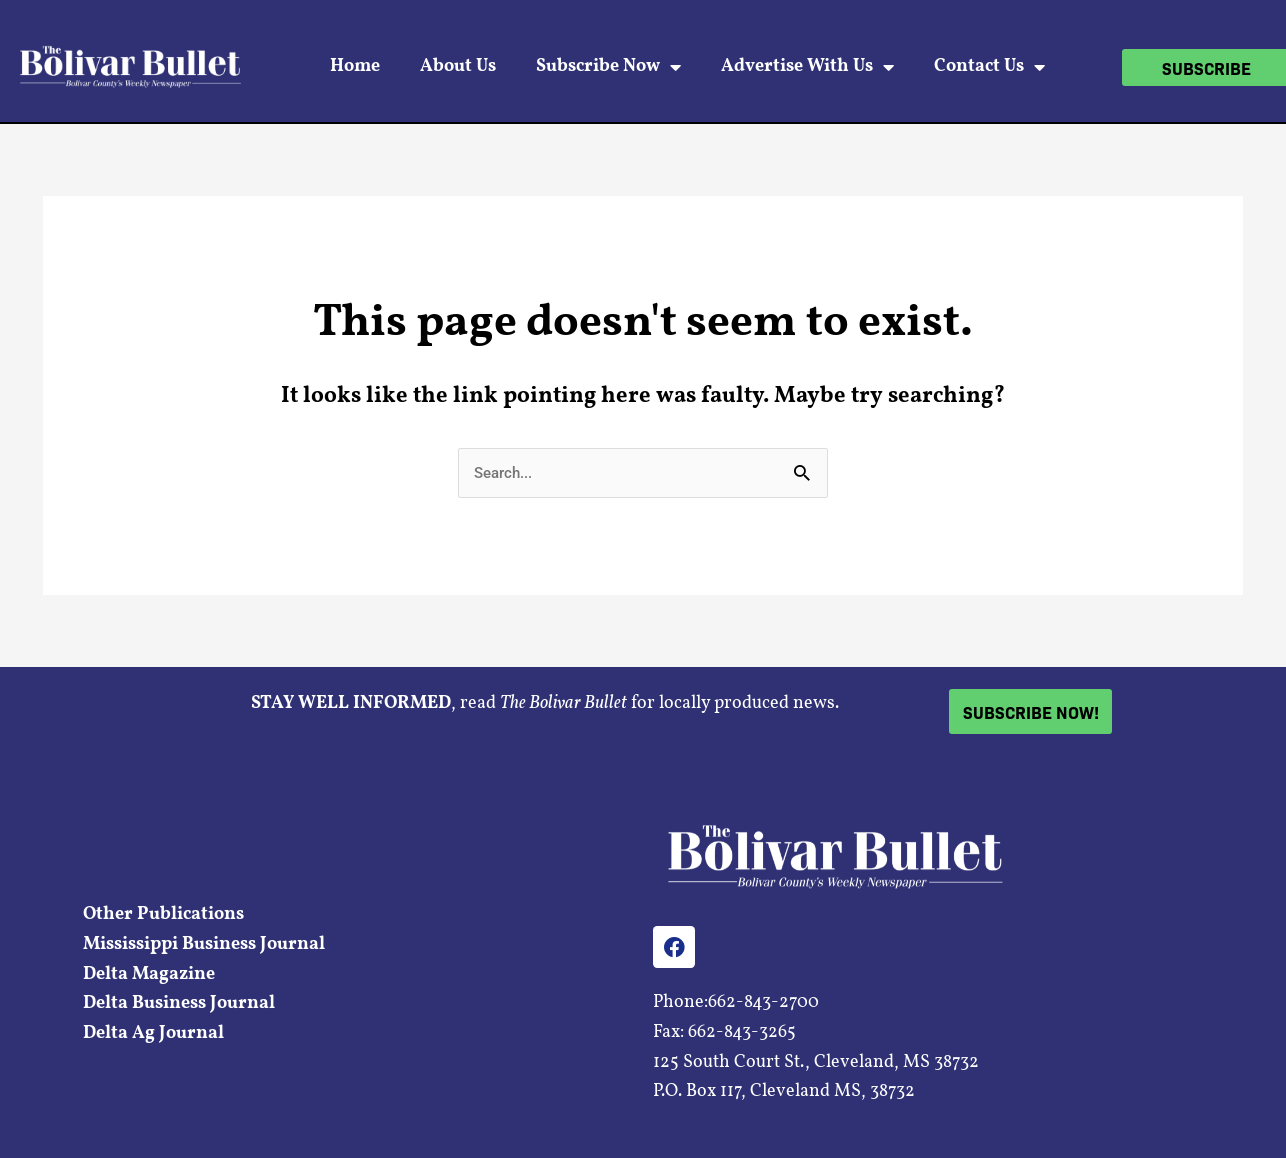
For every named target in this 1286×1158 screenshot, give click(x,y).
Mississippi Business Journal (204, 944)
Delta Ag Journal (153, 1033)
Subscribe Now (608, 67)
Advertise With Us (807, 67)
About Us (458, 66)
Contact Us (989, 67)
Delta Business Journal (179, 1003)
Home (355, 66)
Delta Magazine (149, 974)
